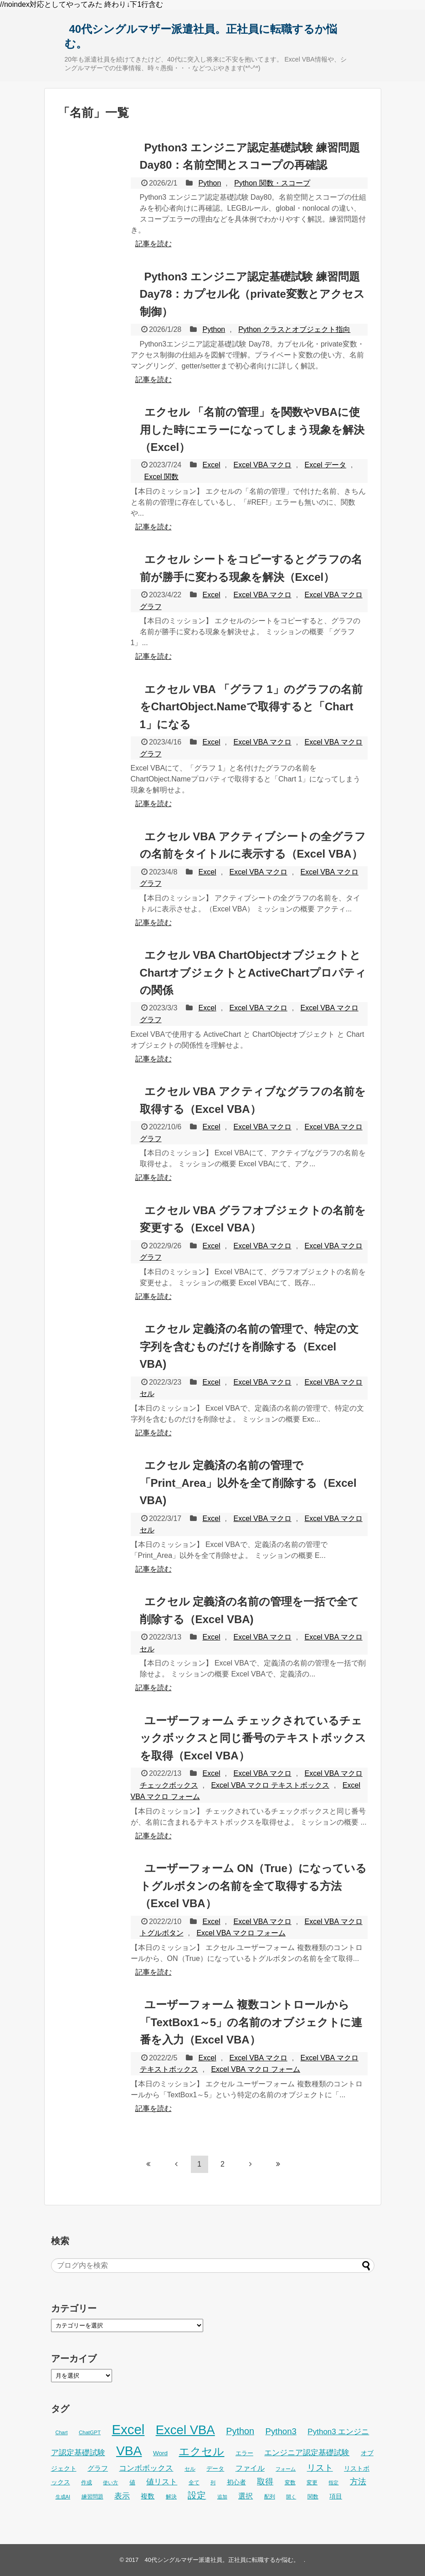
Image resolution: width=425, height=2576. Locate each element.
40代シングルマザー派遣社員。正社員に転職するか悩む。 (201, 36)
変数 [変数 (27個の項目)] (290, 2482)
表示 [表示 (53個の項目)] (122, 2496)
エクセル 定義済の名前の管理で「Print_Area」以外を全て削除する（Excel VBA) (248, 1482)
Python (210, 183)
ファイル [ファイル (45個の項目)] (250, 2468)
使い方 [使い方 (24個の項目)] (110, 2482)
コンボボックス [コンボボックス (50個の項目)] (146, 2468)
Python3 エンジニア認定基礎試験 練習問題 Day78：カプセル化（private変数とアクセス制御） (252, 294)
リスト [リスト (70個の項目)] (320, 2468)
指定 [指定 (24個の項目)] (333, 2482)
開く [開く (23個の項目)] (291, 2496)
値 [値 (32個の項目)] (132, 2482)
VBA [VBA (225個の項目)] (129, 2450)
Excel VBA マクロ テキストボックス (270, 1785)
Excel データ (326, 465)
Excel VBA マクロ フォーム (241, 1933)
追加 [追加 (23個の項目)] (222, 2496)
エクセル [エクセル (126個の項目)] (201, 2451)
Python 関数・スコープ (272, 183)
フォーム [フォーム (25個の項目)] (286, 2469)
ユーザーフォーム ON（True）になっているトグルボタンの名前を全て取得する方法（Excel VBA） (253, 1885)
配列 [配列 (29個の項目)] (269, 2496)
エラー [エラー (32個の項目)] (244, 2453)
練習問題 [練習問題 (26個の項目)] (92, 2496)
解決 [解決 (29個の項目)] (171, 2496)
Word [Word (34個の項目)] (160, 2453)
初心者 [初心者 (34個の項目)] (236, 2482)
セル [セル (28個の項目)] (189, 2469)
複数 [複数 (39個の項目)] (147, 2496)
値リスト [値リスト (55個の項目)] (161, 2481)
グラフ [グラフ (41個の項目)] (97, 2468)
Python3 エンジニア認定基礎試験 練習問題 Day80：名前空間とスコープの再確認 (250, 156)
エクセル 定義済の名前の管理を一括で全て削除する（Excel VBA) (249, 1610)
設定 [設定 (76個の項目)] (197, 2495)
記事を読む (153, 244)
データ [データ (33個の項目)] (215, 2468)
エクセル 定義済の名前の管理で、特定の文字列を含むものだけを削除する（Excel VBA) (249, 1346)
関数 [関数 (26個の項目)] (312, 2496)
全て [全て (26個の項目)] (194, 2482)
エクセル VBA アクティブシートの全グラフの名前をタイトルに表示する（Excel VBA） (253, 845)
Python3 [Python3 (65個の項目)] (281, 2431)
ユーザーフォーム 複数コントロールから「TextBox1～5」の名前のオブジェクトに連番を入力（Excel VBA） (251, 2022)
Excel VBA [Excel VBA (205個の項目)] (185, 2430)
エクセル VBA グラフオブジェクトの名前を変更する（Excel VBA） (253, 1219)
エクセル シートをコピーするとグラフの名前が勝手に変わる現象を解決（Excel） (251, 568)
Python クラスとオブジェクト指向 (294, 329)
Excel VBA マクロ (262, 465)
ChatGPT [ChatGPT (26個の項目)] (90, 2432)
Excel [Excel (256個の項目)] (128, 2429)
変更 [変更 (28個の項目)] (312, 2482)
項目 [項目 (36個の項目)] (335, 2496)
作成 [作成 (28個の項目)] (86, 2482)
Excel (211, 465)
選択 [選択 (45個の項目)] (245, 2496)
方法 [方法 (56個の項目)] (358, 2481)
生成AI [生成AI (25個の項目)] (63, 2496)
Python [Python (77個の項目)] (240, 2431)
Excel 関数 (161, 477)
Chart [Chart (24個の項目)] (62, 2432)
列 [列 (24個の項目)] (212, 2482)
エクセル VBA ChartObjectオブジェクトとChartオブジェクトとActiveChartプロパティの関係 (253, 972)
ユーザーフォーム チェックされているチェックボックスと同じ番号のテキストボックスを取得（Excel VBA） (253, 1738)
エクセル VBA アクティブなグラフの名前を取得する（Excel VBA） (253, 1100)
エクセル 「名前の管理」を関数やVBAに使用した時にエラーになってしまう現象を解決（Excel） (252, 429)
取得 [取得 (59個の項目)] (265, 2481)
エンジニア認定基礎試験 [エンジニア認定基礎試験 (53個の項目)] (306, 2452)
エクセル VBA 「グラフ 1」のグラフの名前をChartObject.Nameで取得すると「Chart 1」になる (251, 706)
